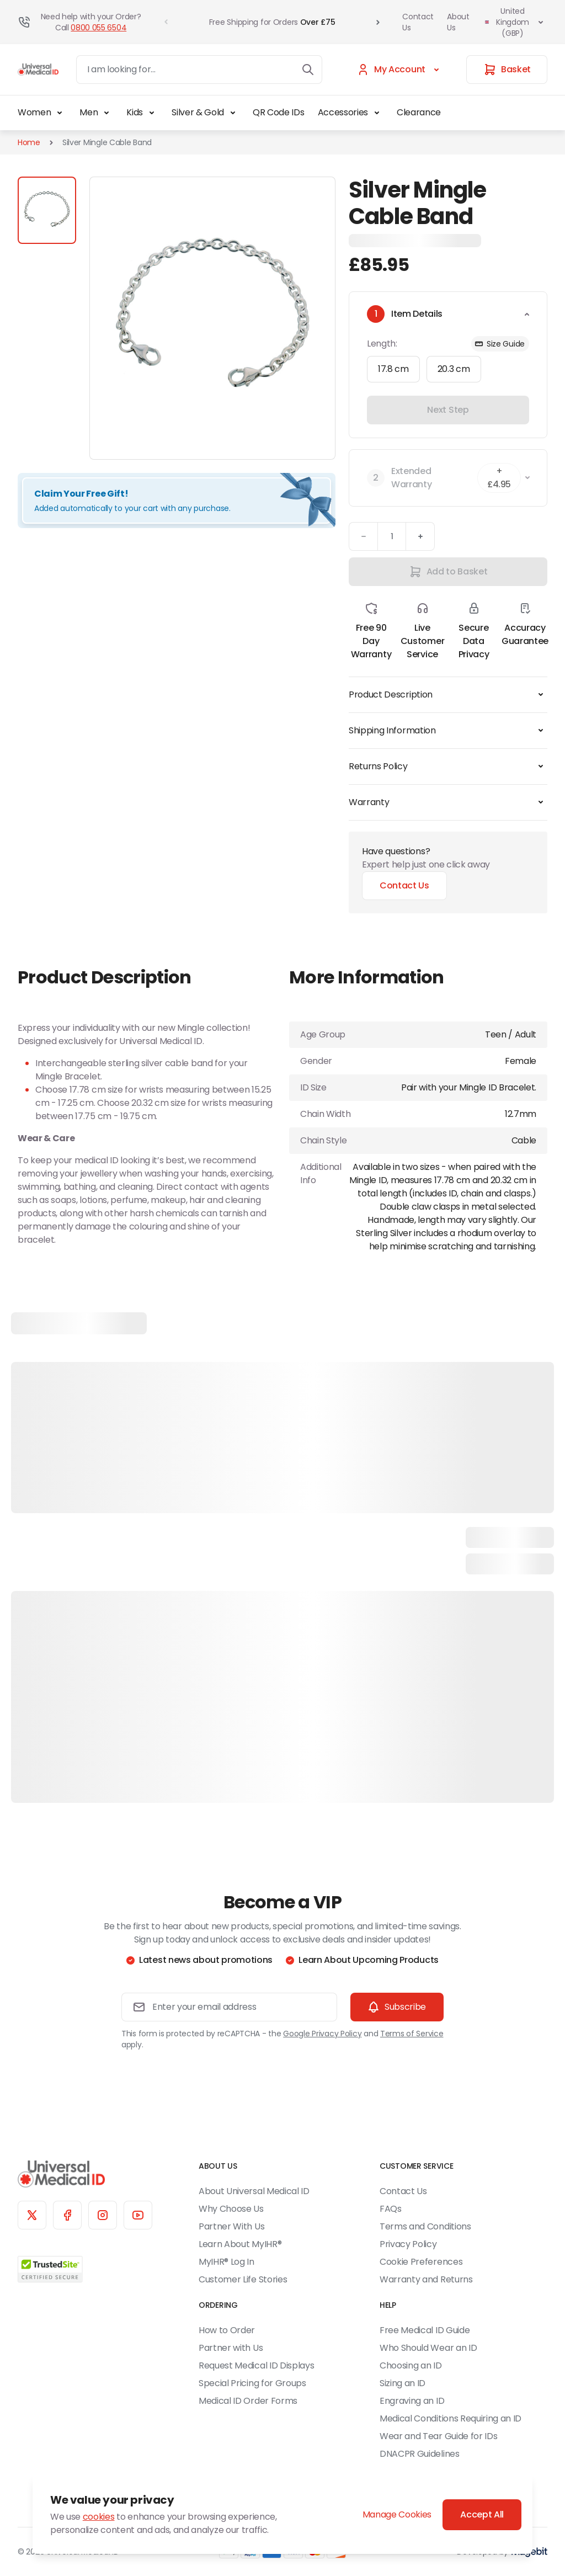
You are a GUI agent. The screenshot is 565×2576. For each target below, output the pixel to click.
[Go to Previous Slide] (166, 22)
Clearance (419, 112)
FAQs (391, 2208)
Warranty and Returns (426, 2279)
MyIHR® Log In (226, 2261)
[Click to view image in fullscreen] (212, 318)
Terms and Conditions (425, 2226)
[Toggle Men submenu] (106, 112)
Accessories (350, 112)
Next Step (447, 409)
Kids (142, 112)
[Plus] (420, 536)
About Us (458, 22)
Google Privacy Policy (322, 2033)
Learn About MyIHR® (240, 2244)
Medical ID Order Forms (248, 2400)
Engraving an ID (412, 2400)
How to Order (227, 2330)
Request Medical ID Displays (256, 2365)
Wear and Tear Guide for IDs (438, 2436)
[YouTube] (138, 2215)
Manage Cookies (397, 2514)
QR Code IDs (278, 112)
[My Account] (400, 69)
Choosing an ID (411, 2365)
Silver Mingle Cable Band (107, 142)
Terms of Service (412, 2033)
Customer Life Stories (243, 2279)
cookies (99, 2516)
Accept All (482, 2514)
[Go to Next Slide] (378, 22)
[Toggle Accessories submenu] (376, 112)
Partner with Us (231, 2347)
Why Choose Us (231, 2208)
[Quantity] (391, 536)
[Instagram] (102, 2215)
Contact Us (418, 22)
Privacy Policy (408, 2244)
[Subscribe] (397, 2007)
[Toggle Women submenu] (59, 112)
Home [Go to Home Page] (29, 142)
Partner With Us (231, 2226)
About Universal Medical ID (254, 2191)
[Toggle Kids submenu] (151, 112)
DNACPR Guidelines (420, 2453)
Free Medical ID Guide (425, 2330)
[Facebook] (67, 2215)
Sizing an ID (402, 2383)
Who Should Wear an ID (428, 2347)
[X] (32, 2215)
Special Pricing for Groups (252, 2383)
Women (42, 112)
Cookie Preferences (421, 2261)
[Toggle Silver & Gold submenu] (232, 112)
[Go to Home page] (38, 69)
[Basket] (506, 69)
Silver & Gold (205, 112)
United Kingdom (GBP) (515, 22)
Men (96, 112)
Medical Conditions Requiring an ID (450, 2418)
